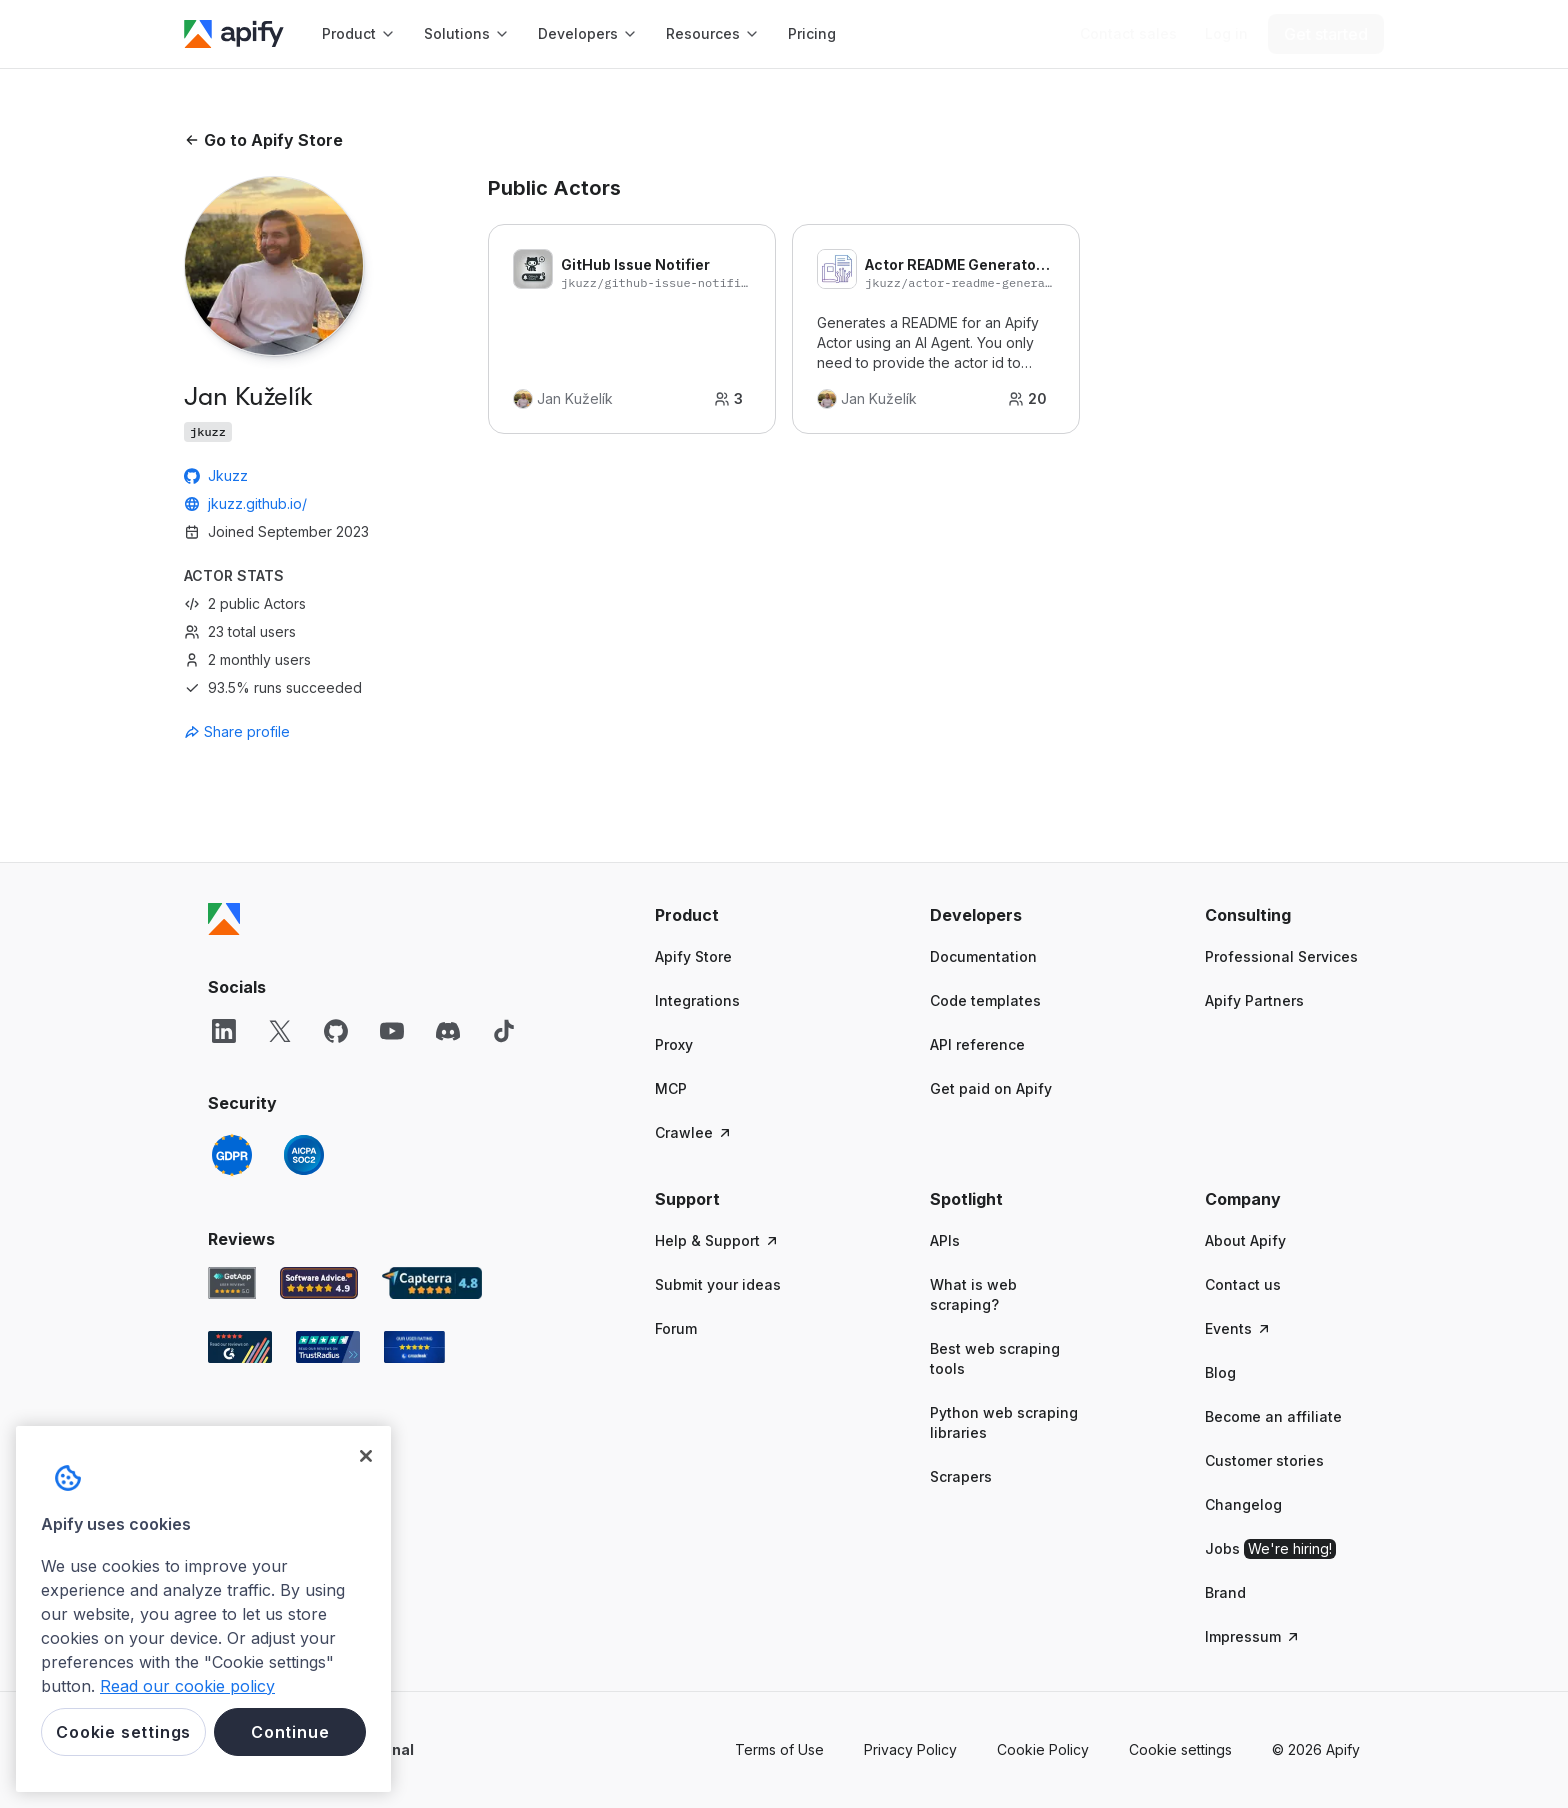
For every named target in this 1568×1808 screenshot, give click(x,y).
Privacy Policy (910, 1749)
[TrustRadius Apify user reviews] (328, 1347)
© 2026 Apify (1316, 1749)
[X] (280, 1031)
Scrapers (961, 1476)
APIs (945, 1240)
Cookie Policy (1043, 1749)
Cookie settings (1180, 1749)
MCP (671, 1088)
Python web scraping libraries (1004, 1422)
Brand (1225, 1592)
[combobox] (274, 732)
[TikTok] (504, 1031)
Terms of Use (779, 1749)
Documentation (983, 956)
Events (1238, 1328)
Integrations (697, 1000)
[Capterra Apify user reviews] (432, 1283)
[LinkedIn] (224, 1031)
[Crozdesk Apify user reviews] (414, 1347)
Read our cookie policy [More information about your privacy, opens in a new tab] (187, 1686)
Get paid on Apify (991, 1088)
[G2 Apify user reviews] (240, 1347)
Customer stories (1264, 1460)
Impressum (1253, 1636)
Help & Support (717, 1240)
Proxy (674, 1044)
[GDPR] (232, 1155)
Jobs (1270, 1549)
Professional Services (1281, 956)
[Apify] (234, 34)
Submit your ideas (718, 1284)
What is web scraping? (973, 1294)
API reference (977, 1044)
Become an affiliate (1273, 1416)
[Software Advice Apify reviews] (319, 1283)
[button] (732, 915)
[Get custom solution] (1128, 34)
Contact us (1243, 1284)
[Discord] (448, 1031)
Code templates (985, 1000)
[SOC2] (304, 1155)
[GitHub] (336, 1031)
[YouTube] (392, 1031)
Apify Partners (1254, 1000)
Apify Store (693, 956)
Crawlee (694, 1132)
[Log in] (1226, 34)
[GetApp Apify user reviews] (232, 1283)
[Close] (366, 1456)
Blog (1220, 1372)
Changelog (1243, 1504)
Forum (676, 1328)
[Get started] (1326, 34)
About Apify (1245, 1240)
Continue (290, 1732)
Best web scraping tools (995, 1358)
